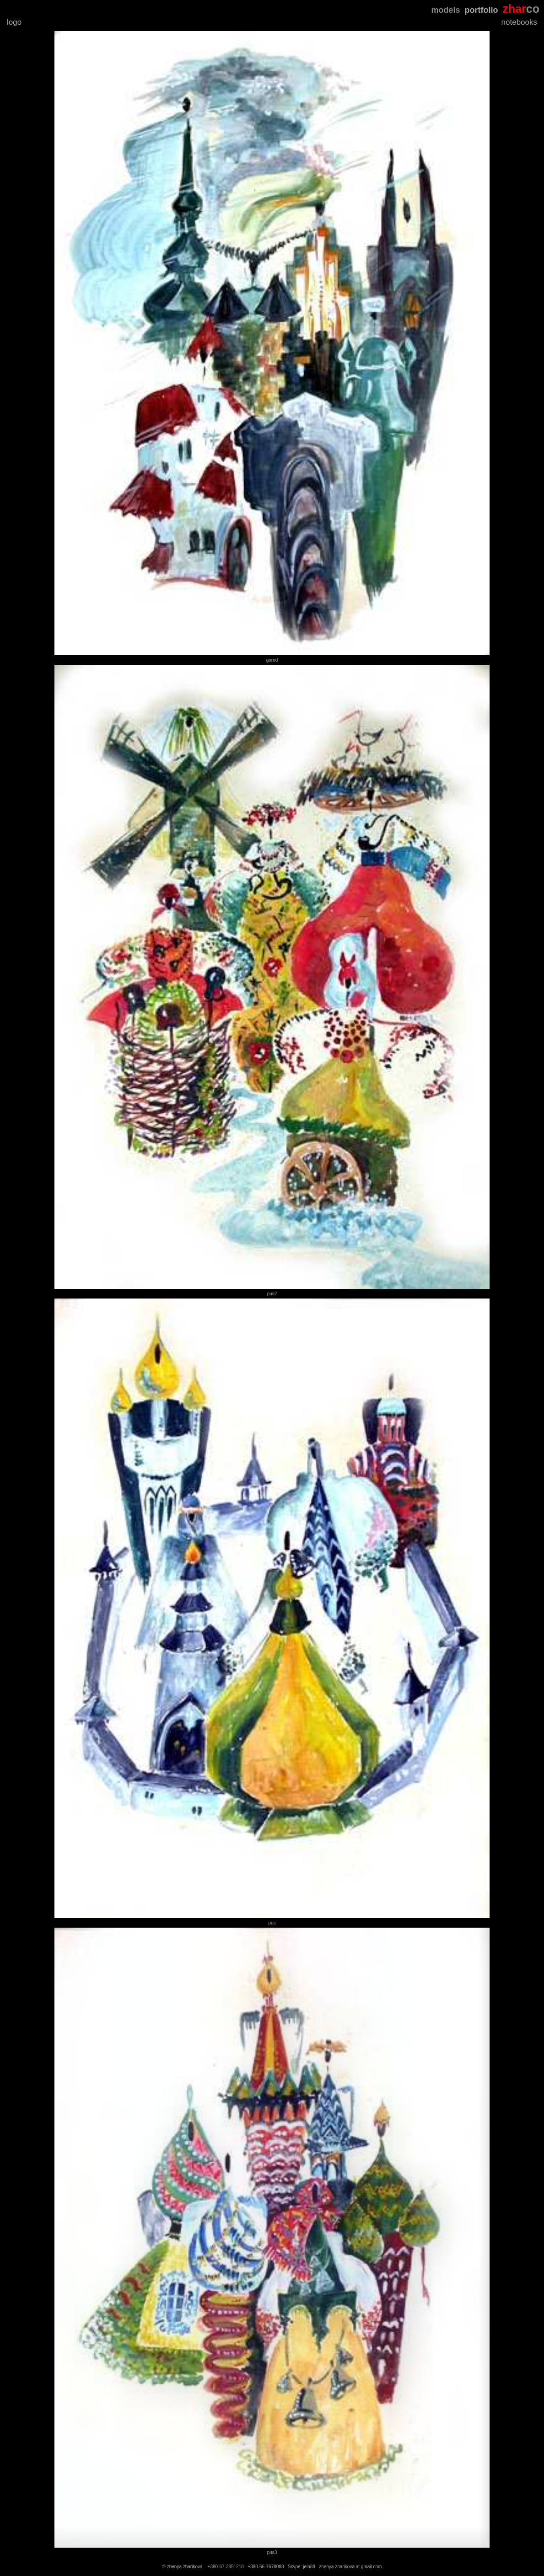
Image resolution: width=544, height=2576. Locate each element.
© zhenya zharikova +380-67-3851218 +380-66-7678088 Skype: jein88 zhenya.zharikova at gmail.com (272, 2566)
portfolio (481, 10)
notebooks (519, 22)
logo (14, 22)
